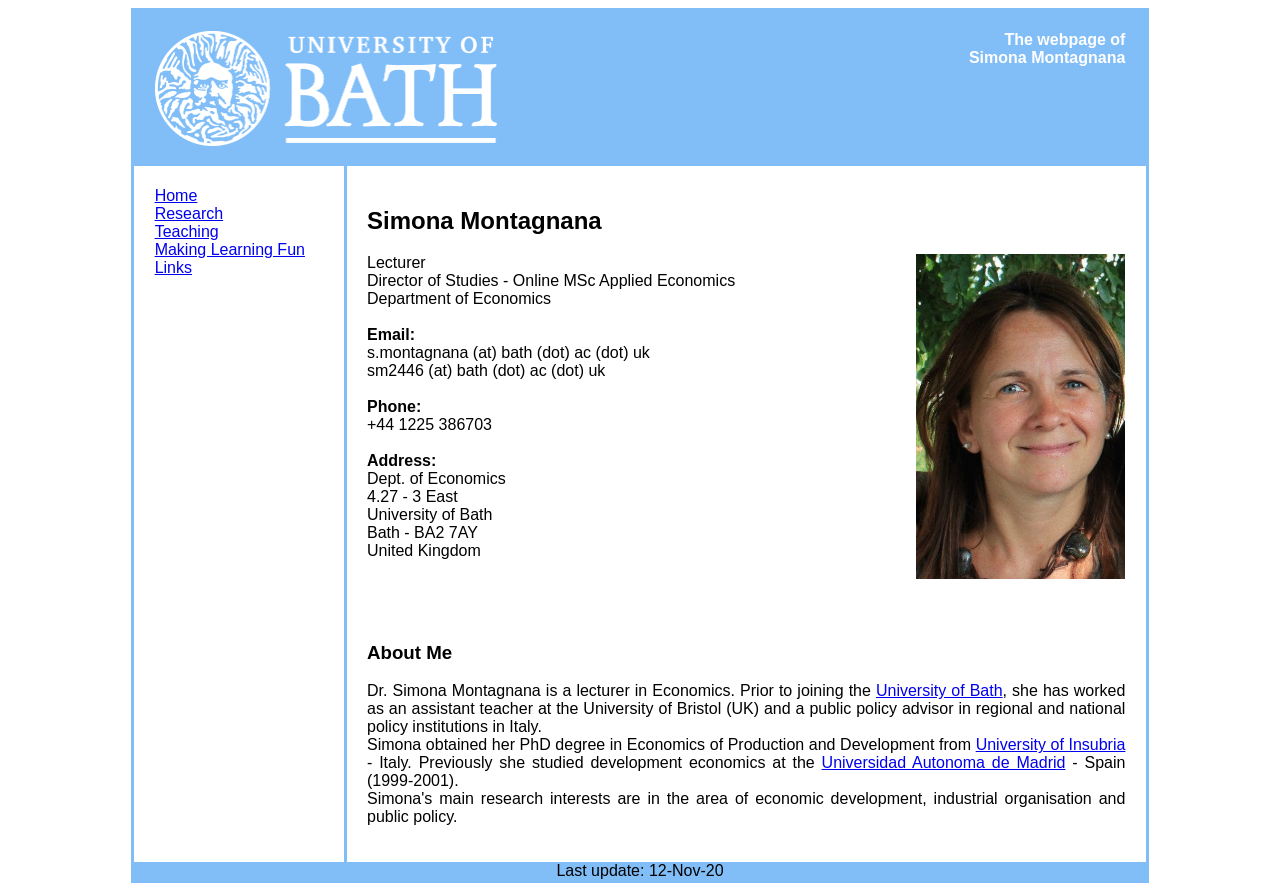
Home (176, 195)
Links (173, 267)
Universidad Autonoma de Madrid (944, 762)
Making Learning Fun (230, 249)
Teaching (187, 231)
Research (189, 213)
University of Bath (939, 690)
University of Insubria (1051, 744)
